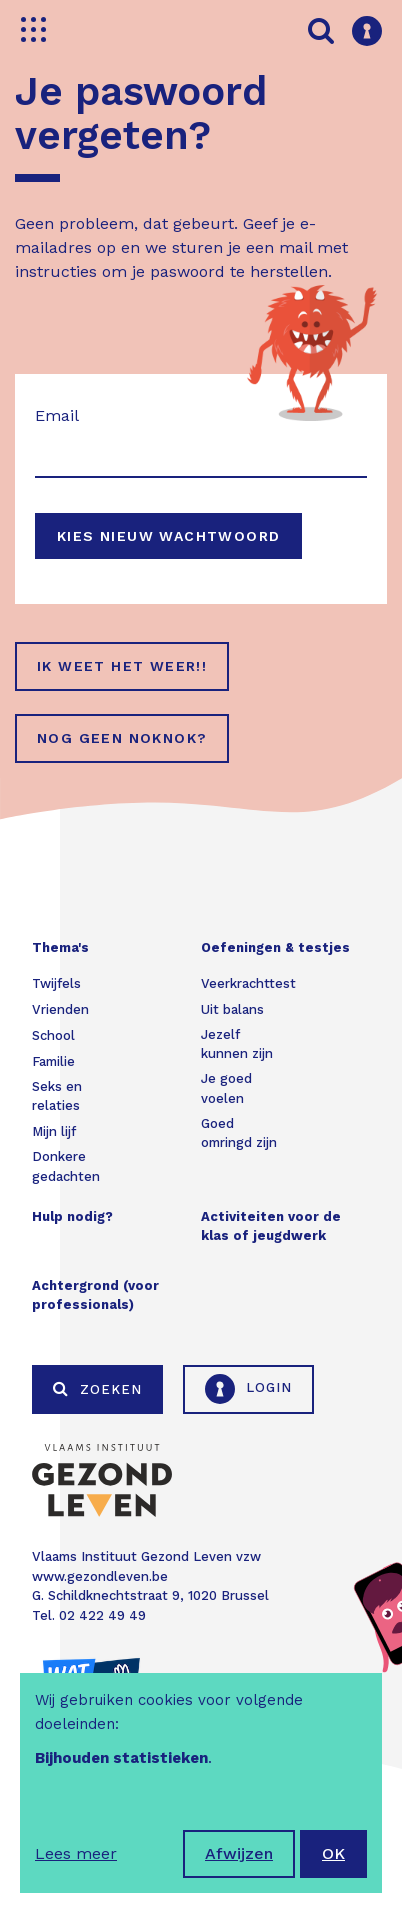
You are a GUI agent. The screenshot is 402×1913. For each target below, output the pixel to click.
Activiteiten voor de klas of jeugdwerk (271, 1226)
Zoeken (97, 1389)
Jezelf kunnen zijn (237, 1044)
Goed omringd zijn (239, 1133)
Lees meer (76, 1853)
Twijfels (56, 983)
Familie (53, 1061)
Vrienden (60, 1009)
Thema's (60, 947)
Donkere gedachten (66, 1166)
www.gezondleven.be (100, 1576)
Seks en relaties (57, 1096)
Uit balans (232, 1009)
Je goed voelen (226, 1088)
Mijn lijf (54, 1131)
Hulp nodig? (72, 1216)
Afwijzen (239, 1853)
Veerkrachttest (248, 983)
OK (333, 1853)
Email (57, 415)
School (53, 1035)
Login (248, 1389)
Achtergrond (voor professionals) (95, 1295)
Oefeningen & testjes (275, 947)
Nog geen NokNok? (122, 738)
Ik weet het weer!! (122, 666)
